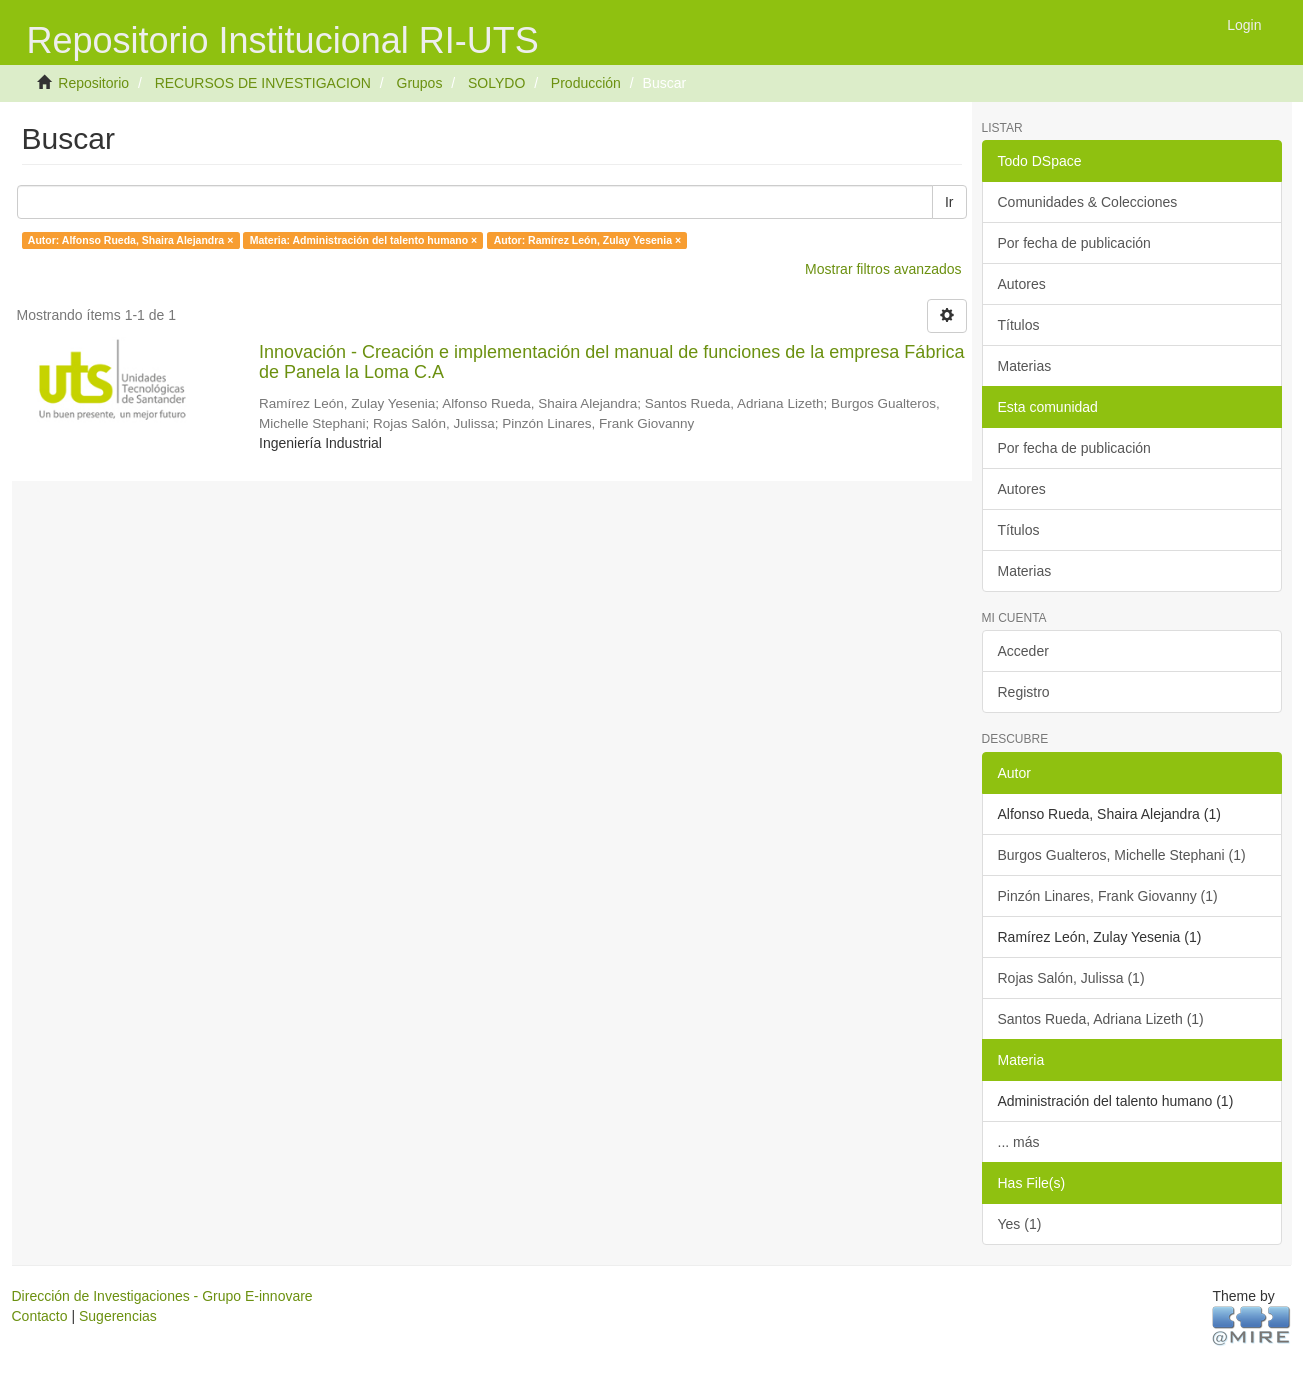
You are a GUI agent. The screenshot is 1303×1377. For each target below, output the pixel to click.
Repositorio (93, 83)
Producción (586, 83)
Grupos (420, 83)
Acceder (1023, 651)
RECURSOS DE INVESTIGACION (263, 83)
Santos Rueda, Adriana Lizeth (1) (1101, 1019)
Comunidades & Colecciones (1088, 202)
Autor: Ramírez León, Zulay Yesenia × (587, 240)
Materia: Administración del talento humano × (363, 240)
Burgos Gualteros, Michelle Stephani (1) (1122, 855)
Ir (949, 202)
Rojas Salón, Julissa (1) (1071, 978)
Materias (1025, 366)
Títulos (1019, 325)
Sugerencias (118, 1316)
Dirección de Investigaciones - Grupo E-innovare (162, 1296)
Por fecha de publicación (1074, 243)
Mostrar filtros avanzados (883, 269)
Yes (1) (1020, 1224)
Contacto (40, 1316)
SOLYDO (496, 83)
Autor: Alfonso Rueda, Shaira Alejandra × (130, 240)
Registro (1024, 692)
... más (1019, 1142)
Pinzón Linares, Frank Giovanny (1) (1108, 896)
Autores (1022, 284)
